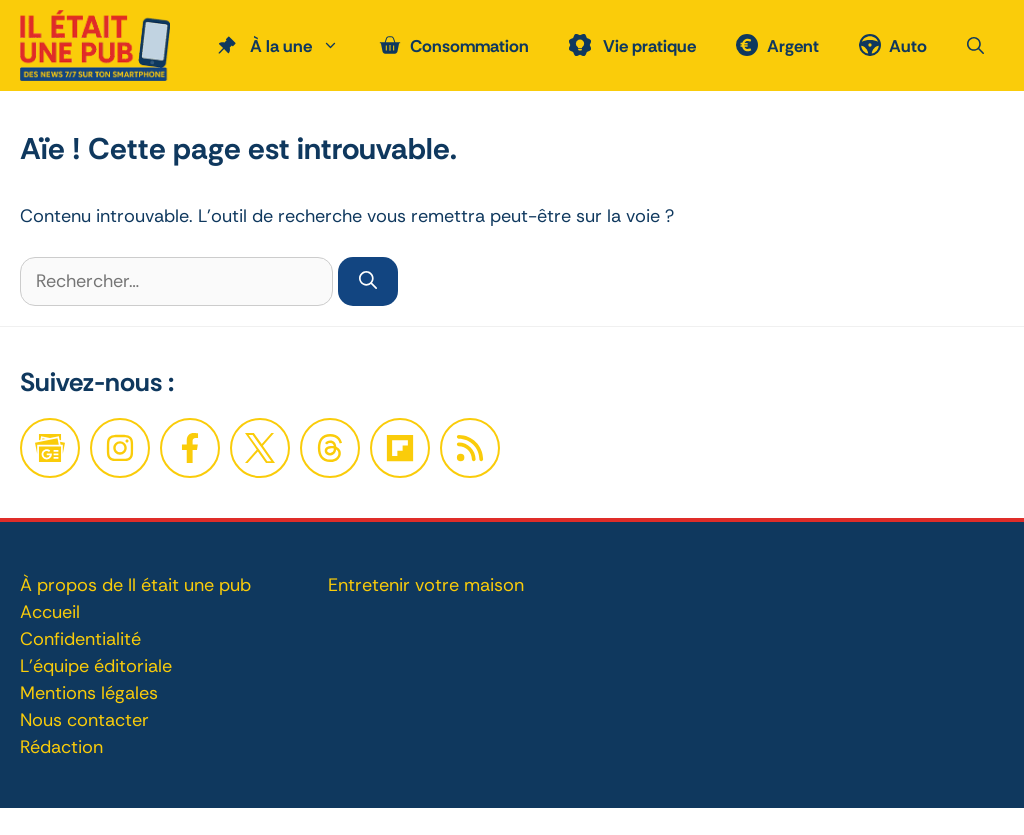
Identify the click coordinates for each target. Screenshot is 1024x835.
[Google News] (50, 448)
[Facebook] (120, 448)
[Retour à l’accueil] (95, 44)
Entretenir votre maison (426, 585)
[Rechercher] (368, 281)
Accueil (50, 612)
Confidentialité (80, 639)
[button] (975, 46)
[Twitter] (260, 448)
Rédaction (61, 747)
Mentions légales (89, 693)
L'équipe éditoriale (96, 666)
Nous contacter (84, 720)
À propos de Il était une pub (135, 585)
